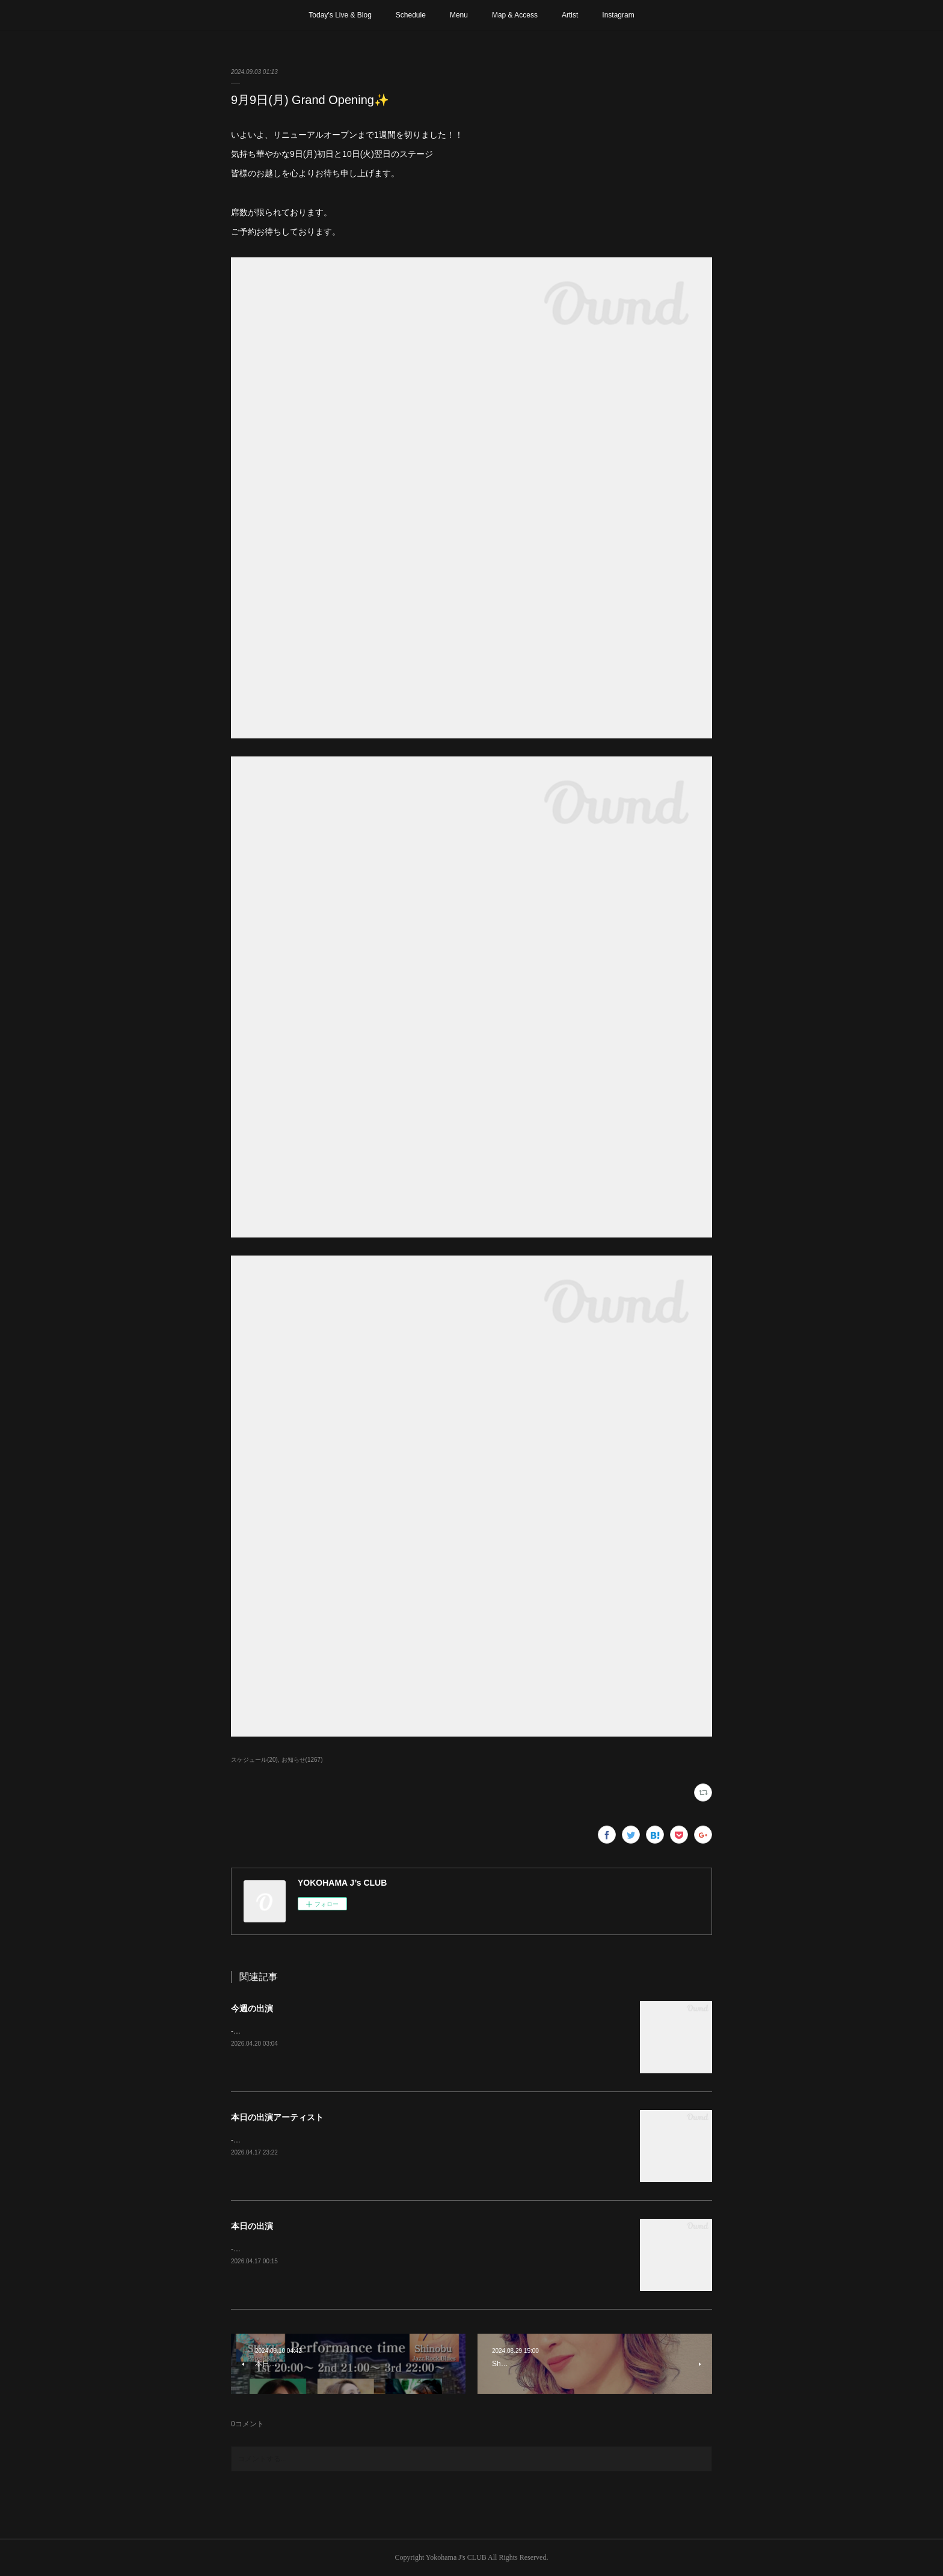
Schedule (411, 15)
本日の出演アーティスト (277, 2117)
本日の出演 (252, 2226)
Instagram (618, 15)
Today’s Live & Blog (340, 15)
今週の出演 (252, 2008)
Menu (459, 15)
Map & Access (515, 15)
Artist (570, 15)
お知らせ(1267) (302, 1759)
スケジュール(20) (254, 1759)
